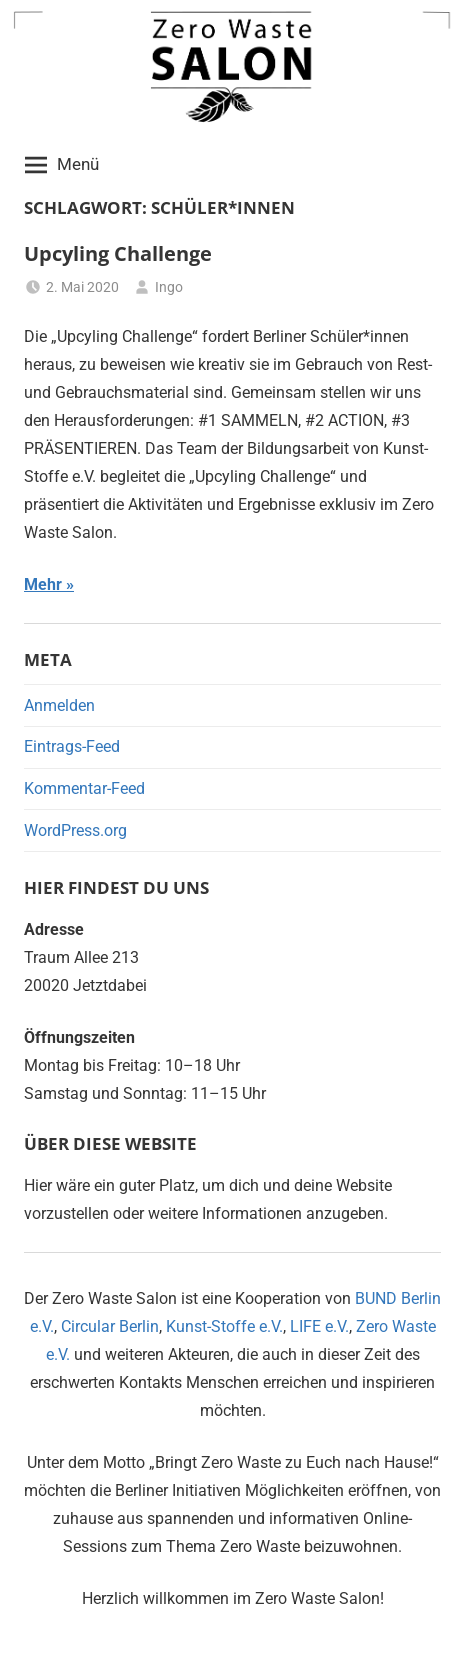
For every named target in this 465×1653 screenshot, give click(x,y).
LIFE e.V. (319, 1326)
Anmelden (59, 705)
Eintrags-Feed (72, 746)
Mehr (43, 584)
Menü (62, 165)
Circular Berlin (110, 1326)
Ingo (169, 287)
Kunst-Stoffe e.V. (224, 1326)
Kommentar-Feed (84, 788)
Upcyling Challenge (118, 253)
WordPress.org (75, 830)
